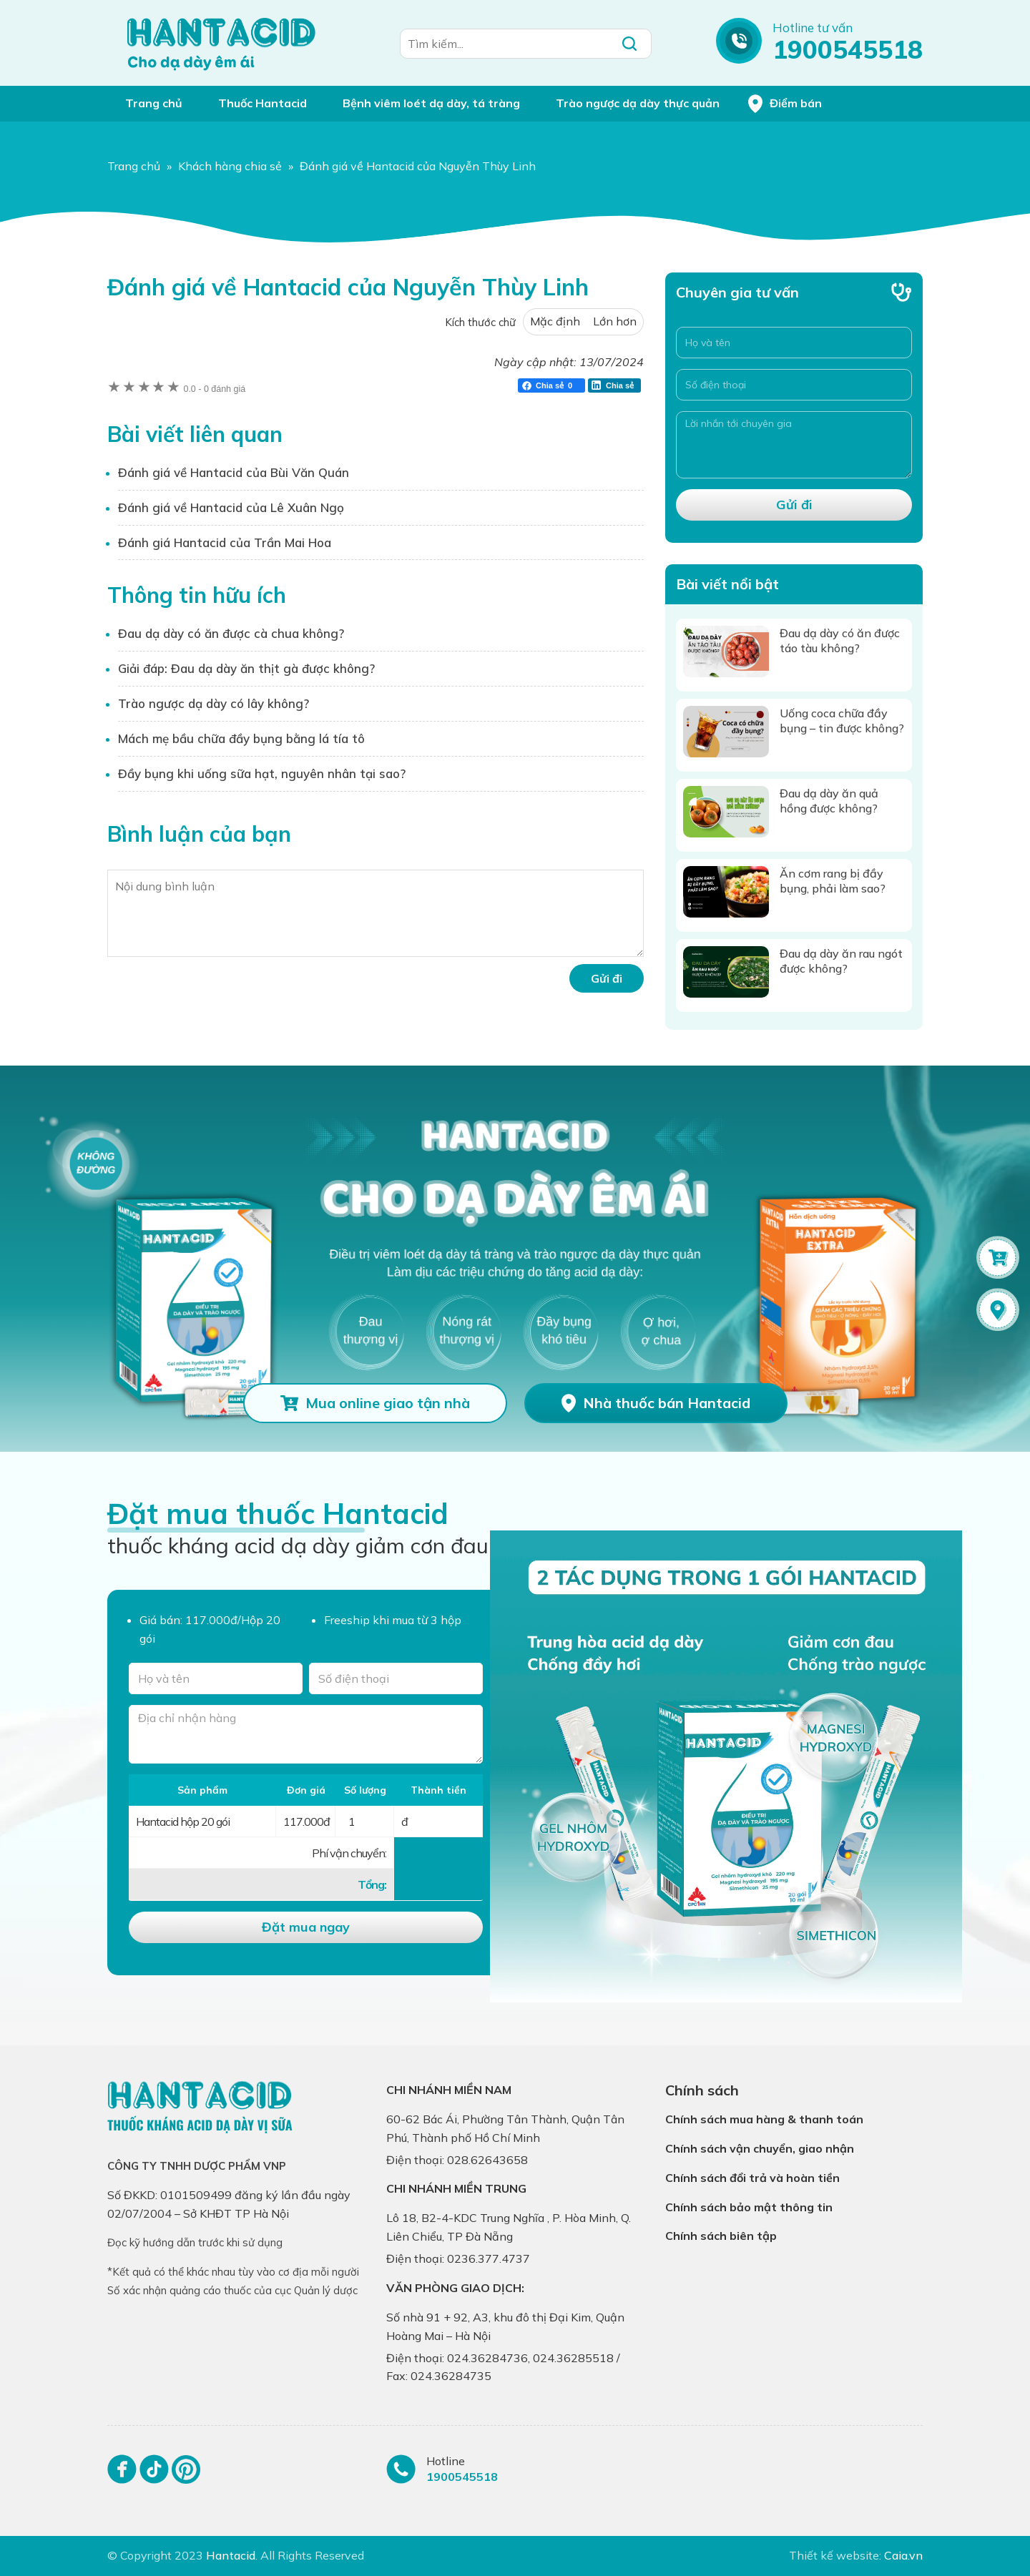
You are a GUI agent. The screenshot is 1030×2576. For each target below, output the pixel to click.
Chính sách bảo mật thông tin (749, 2207)
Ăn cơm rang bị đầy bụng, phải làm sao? (833, 880)
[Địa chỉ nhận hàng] (306, 1734)
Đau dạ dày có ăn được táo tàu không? (840, 640)
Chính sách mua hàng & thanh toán (764, 2119)
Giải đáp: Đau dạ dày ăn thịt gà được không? (246, 668)
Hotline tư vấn (812, 27)
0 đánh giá (214, 389)
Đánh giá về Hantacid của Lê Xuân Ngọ (231, 507)
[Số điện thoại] (794, 384)
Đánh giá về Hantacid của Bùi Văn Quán (233, 472)
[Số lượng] (365, 1821)
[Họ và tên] (794, 342)
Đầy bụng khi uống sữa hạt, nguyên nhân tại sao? (262, 773)
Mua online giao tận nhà (387, 1403)
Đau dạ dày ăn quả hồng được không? (829, 800)
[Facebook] (122, 2475)
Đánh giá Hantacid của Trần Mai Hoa (224, 542)
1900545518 (847, 49)
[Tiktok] (154, 2475)
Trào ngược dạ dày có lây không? (213, 703)
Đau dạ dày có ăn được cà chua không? (231, 633)
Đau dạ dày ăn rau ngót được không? (841, 960)
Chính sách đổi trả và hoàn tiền (752, 2178)
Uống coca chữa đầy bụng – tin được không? (842, 720)
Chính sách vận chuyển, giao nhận (759, 2148)
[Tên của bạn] (216, 1678)
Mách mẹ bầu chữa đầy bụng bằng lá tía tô (241, 738)
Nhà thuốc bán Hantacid (666, 1403)
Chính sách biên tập (721, 2235)
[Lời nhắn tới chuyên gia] (794, 444)
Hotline (445, 2461)
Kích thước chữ (480, 322)
